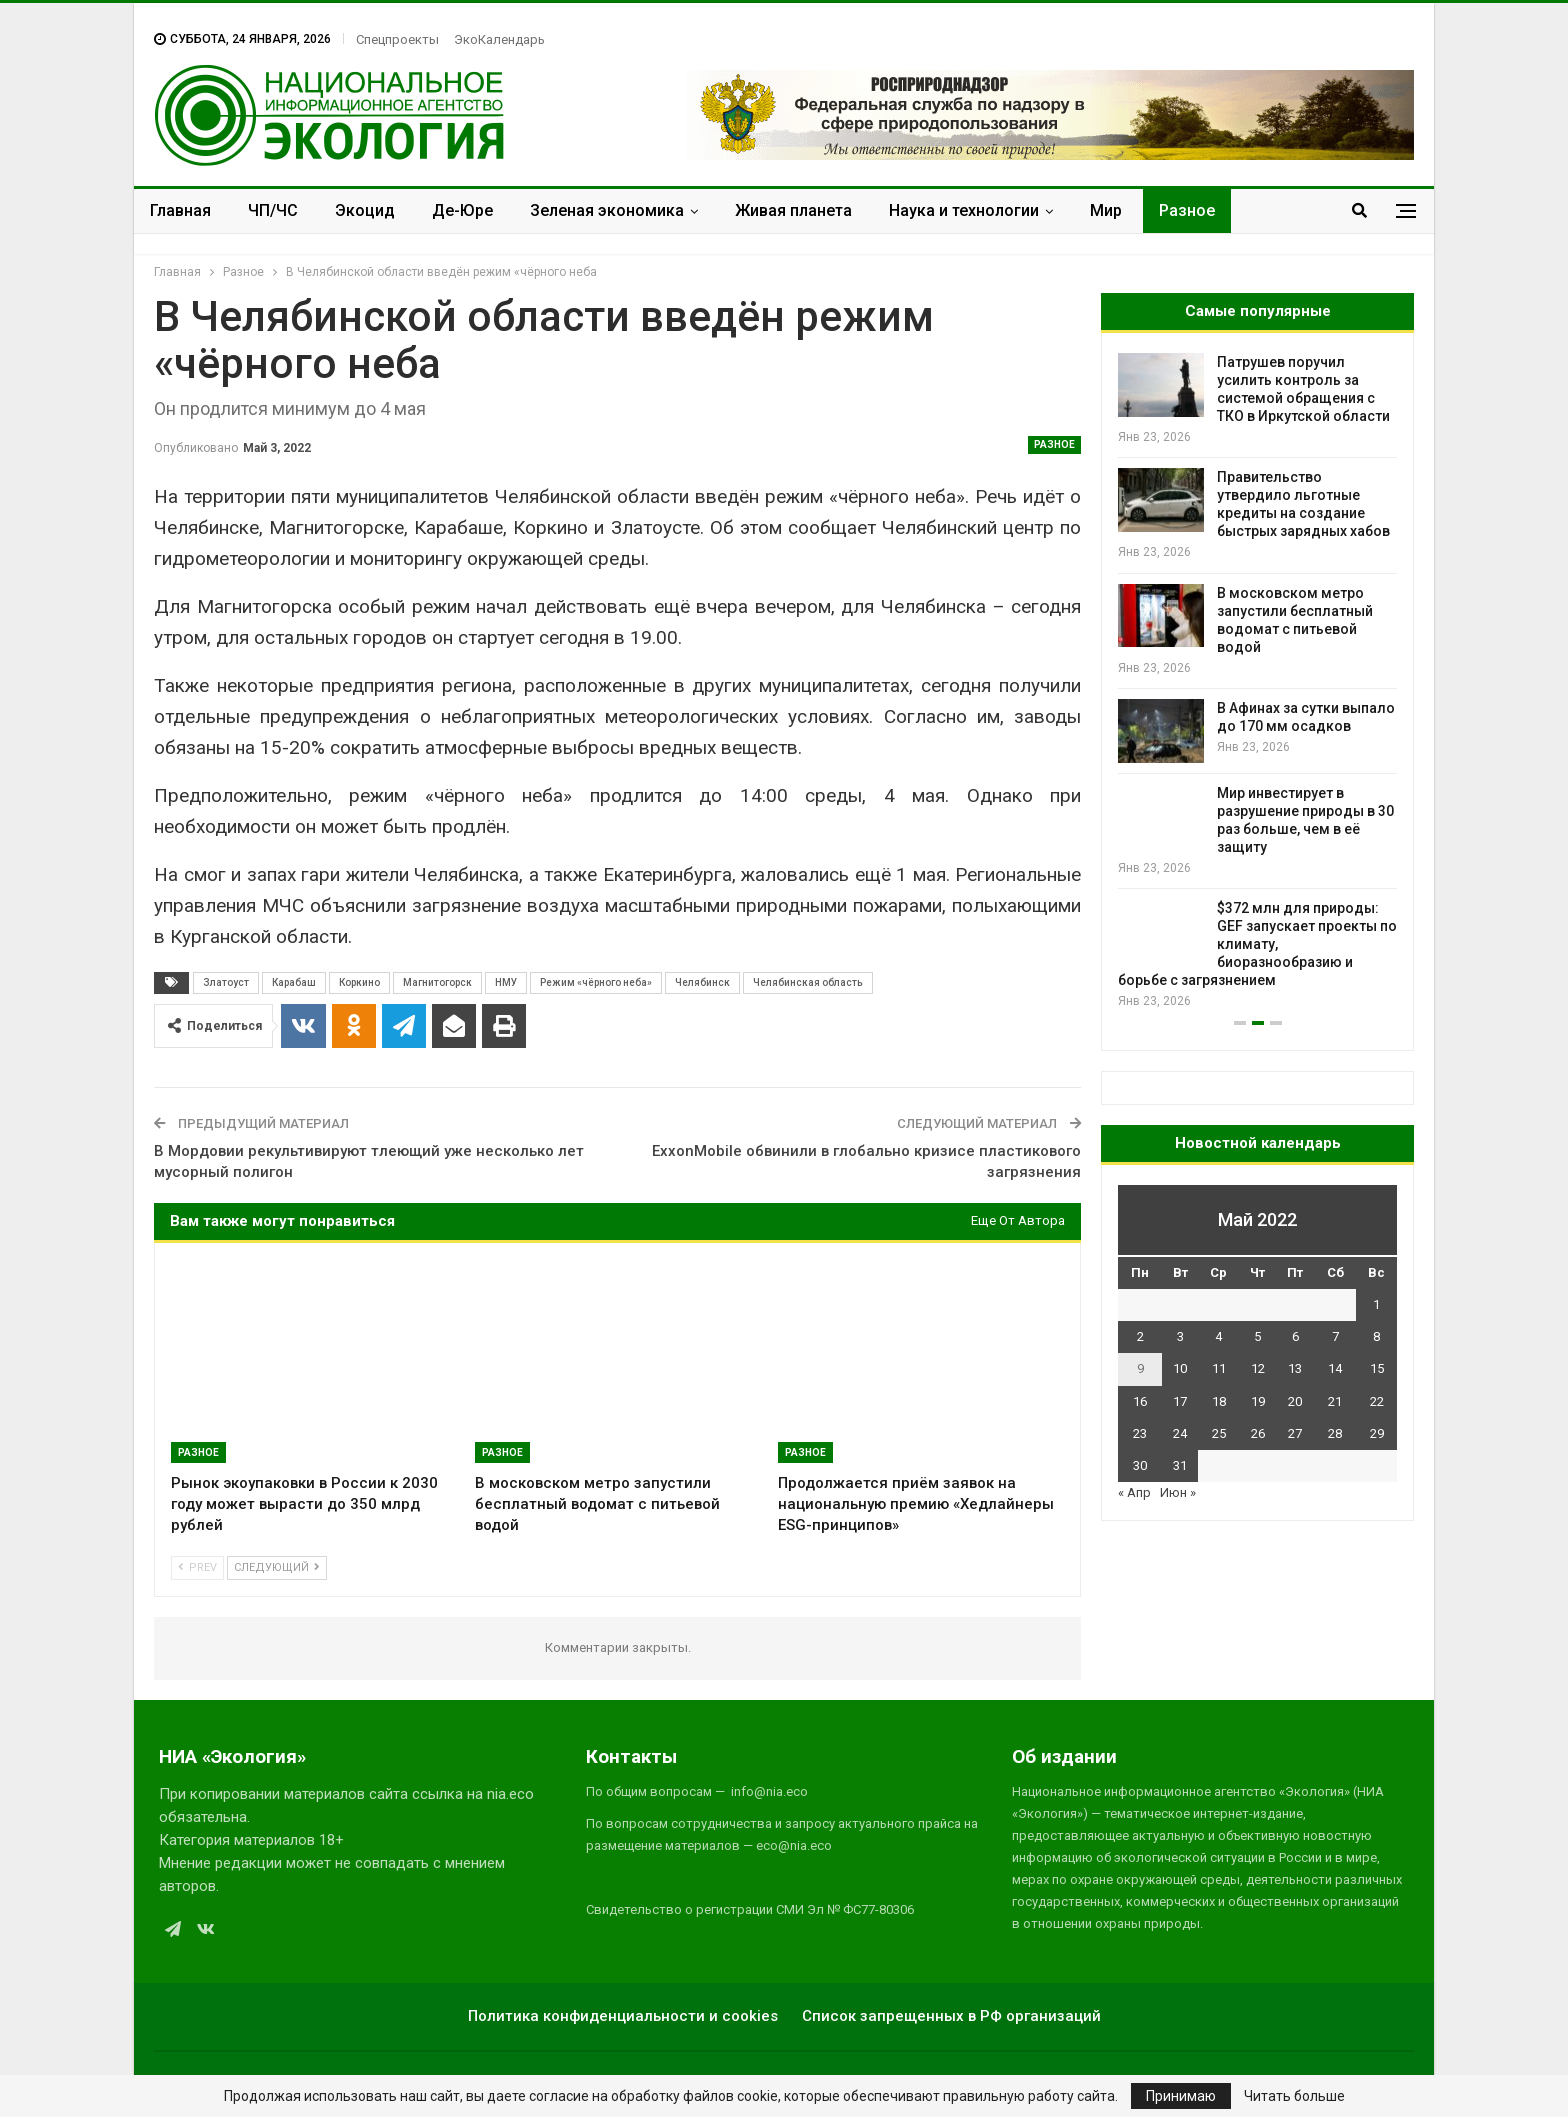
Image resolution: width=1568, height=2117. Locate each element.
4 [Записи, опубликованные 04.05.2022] (1218, 1336)
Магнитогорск (437, 982)
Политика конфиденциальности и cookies (623, 2016)
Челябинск (702, 982)
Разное (1187, 210)
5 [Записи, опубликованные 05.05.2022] (1257, 1336)
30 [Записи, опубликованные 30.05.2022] (1140, 1465)
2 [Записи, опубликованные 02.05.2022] (1140, 1336)
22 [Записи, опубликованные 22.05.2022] (1377, 1401)
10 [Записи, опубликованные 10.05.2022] (1180, 1368)
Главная (180, 210)
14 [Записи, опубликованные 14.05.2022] (1335, 1368)
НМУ (506, 982)
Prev (197, 1567)
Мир (1106, 210)
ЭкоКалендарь (499, 39)
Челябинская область (808, 982)
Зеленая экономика (607, 210)
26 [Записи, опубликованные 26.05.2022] (1258, 1433)
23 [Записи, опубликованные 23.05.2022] (1140, 1433)
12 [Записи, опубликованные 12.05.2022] (1258, 1368)
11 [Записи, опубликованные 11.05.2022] (1219, 1368)
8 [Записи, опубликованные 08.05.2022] (1376, 1336)
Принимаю (1181, 2096)
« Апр (1134, 1492)
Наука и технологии (964, 210)
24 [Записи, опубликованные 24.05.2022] (1180, 1433)
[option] (1257, 682)
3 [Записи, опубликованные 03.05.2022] (1180, 1336)
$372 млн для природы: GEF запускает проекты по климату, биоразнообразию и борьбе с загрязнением (1257, 944)
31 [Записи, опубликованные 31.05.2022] (1180, 1465)
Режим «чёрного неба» (596, 982)
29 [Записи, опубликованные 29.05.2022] (1377, 1433)
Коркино (359, 982)
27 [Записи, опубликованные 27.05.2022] (1295, 1433)
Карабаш (294, 982)
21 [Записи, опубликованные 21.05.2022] (1335, 1401)
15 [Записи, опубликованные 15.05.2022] (1377, 1368)
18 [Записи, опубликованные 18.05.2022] (1219, 1401)
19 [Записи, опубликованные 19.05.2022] (1258, 1401)
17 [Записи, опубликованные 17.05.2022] (1180, 1401)
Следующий (277, 1567)
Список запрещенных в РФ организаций (951, 2016)
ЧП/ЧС (273, 210)
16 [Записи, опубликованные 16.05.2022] (1140, 1401)
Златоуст (226, 982)
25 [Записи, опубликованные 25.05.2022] (1219, 1433)
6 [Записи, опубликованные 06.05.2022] (1295, 1336)
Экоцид (365, 210)
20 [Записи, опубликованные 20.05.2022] (1295, 1401)
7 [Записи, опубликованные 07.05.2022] (1335, 1336)
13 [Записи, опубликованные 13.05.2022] (1295, 1368)
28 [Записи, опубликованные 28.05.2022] (1335, 1433)
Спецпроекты (397, 39)
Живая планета (793, 210)
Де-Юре (462, 210)
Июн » (1178, 1492)
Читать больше (1294, 2096)
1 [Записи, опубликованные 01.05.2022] (1376, 1304)
